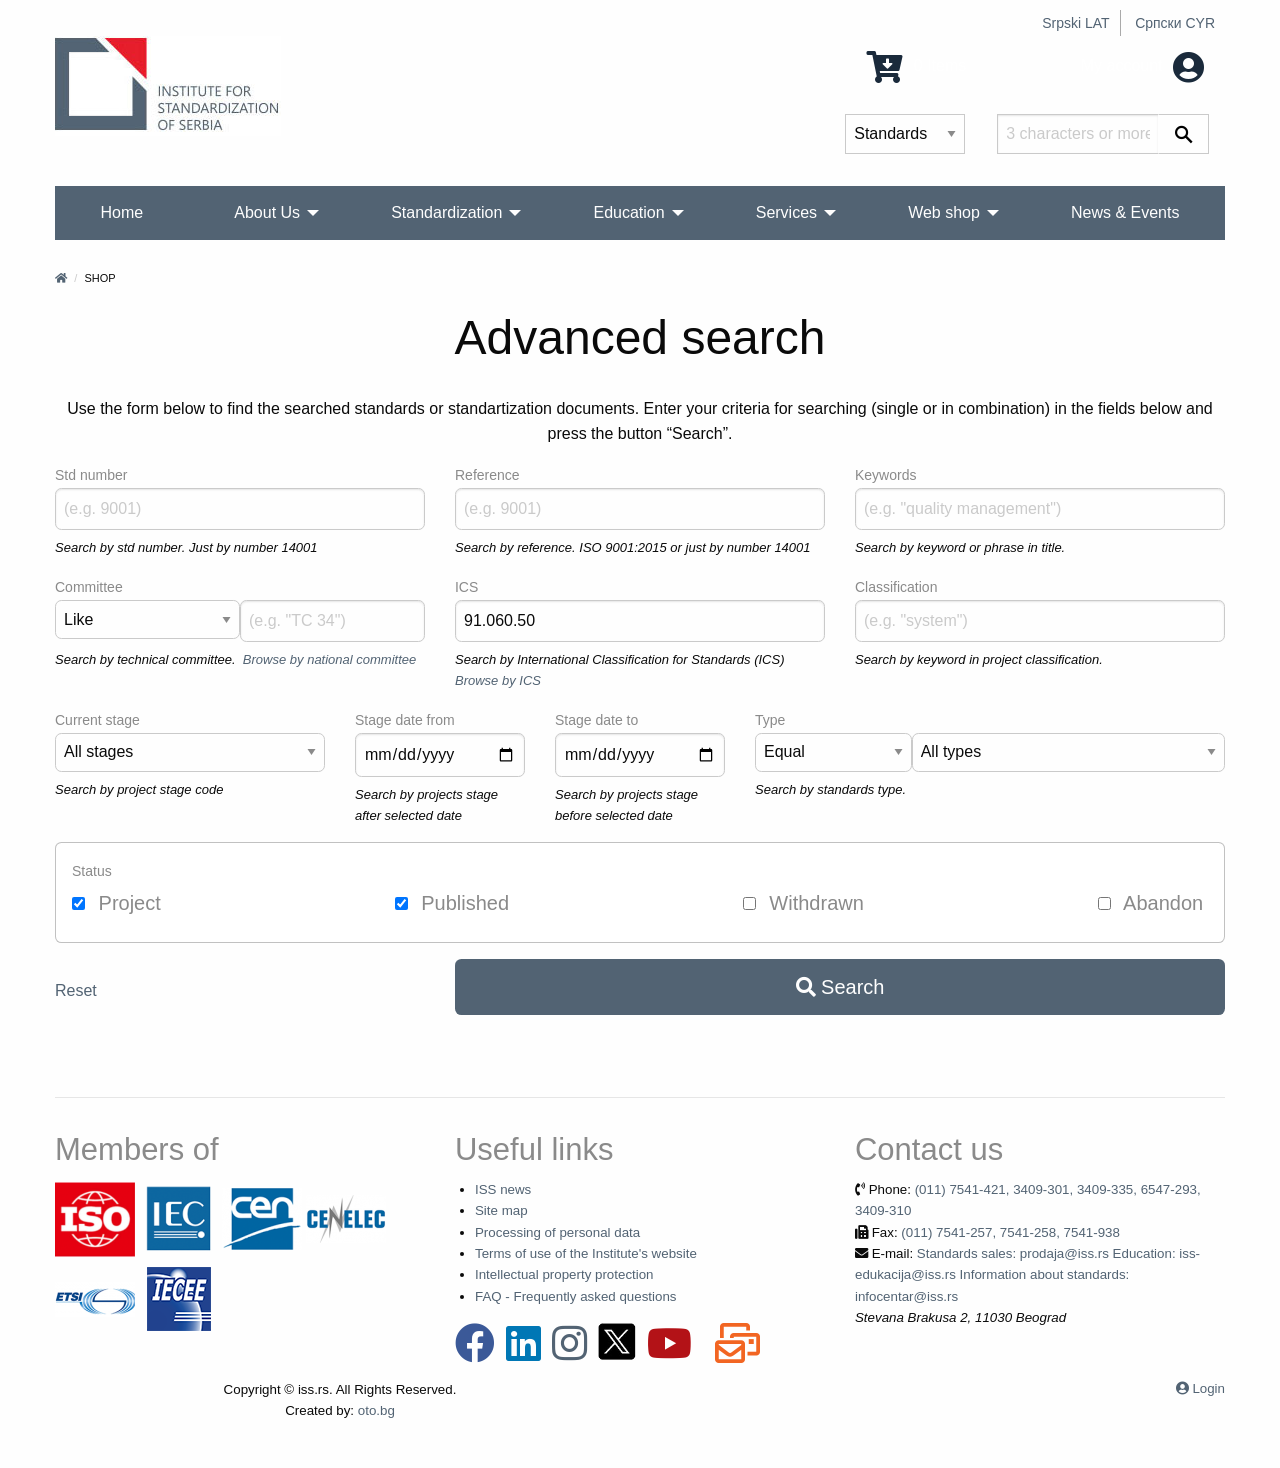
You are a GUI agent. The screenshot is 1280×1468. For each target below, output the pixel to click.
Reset (76, 990)
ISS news (503, 1189)
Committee (89, 587)
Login (1208, 1388)
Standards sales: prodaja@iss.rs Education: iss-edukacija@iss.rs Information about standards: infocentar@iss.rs (1027, 1275)
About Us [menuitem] (267, 212)
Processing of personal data (557, 1232)
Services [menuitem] (786, 212)
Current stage (97, 720)
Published (452, 903)
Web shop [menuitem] (944, 212)
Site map (501, 1210)
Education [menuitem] (628, 212)
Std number (91, 475)
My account (1142, 65)
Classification (896, 587)
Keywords (885, 475)
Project (116, 903)
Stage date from (405, 720)
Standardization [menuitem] (446, 212)
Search (840, 987)
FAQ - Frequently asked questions (576, 1296)
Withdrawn (803, 903)
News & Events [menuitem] (1125, 212)
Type (770, 720)
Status (92, 871)
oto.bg (376, 1410)
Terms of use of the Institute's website (586, 1253)
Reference (487, 475)
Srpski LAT (1075, 23)
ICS (466, 587)
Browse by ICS (498, 680)
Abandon (1151, 903)
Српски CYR (1175, 23)
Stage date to (596, 720)
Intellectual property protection (564, 1274)
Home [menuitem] (122, 212)
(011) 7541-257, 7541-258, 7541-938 (1010, 1232)
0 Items (916, 65)
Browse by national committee (329, 659)
